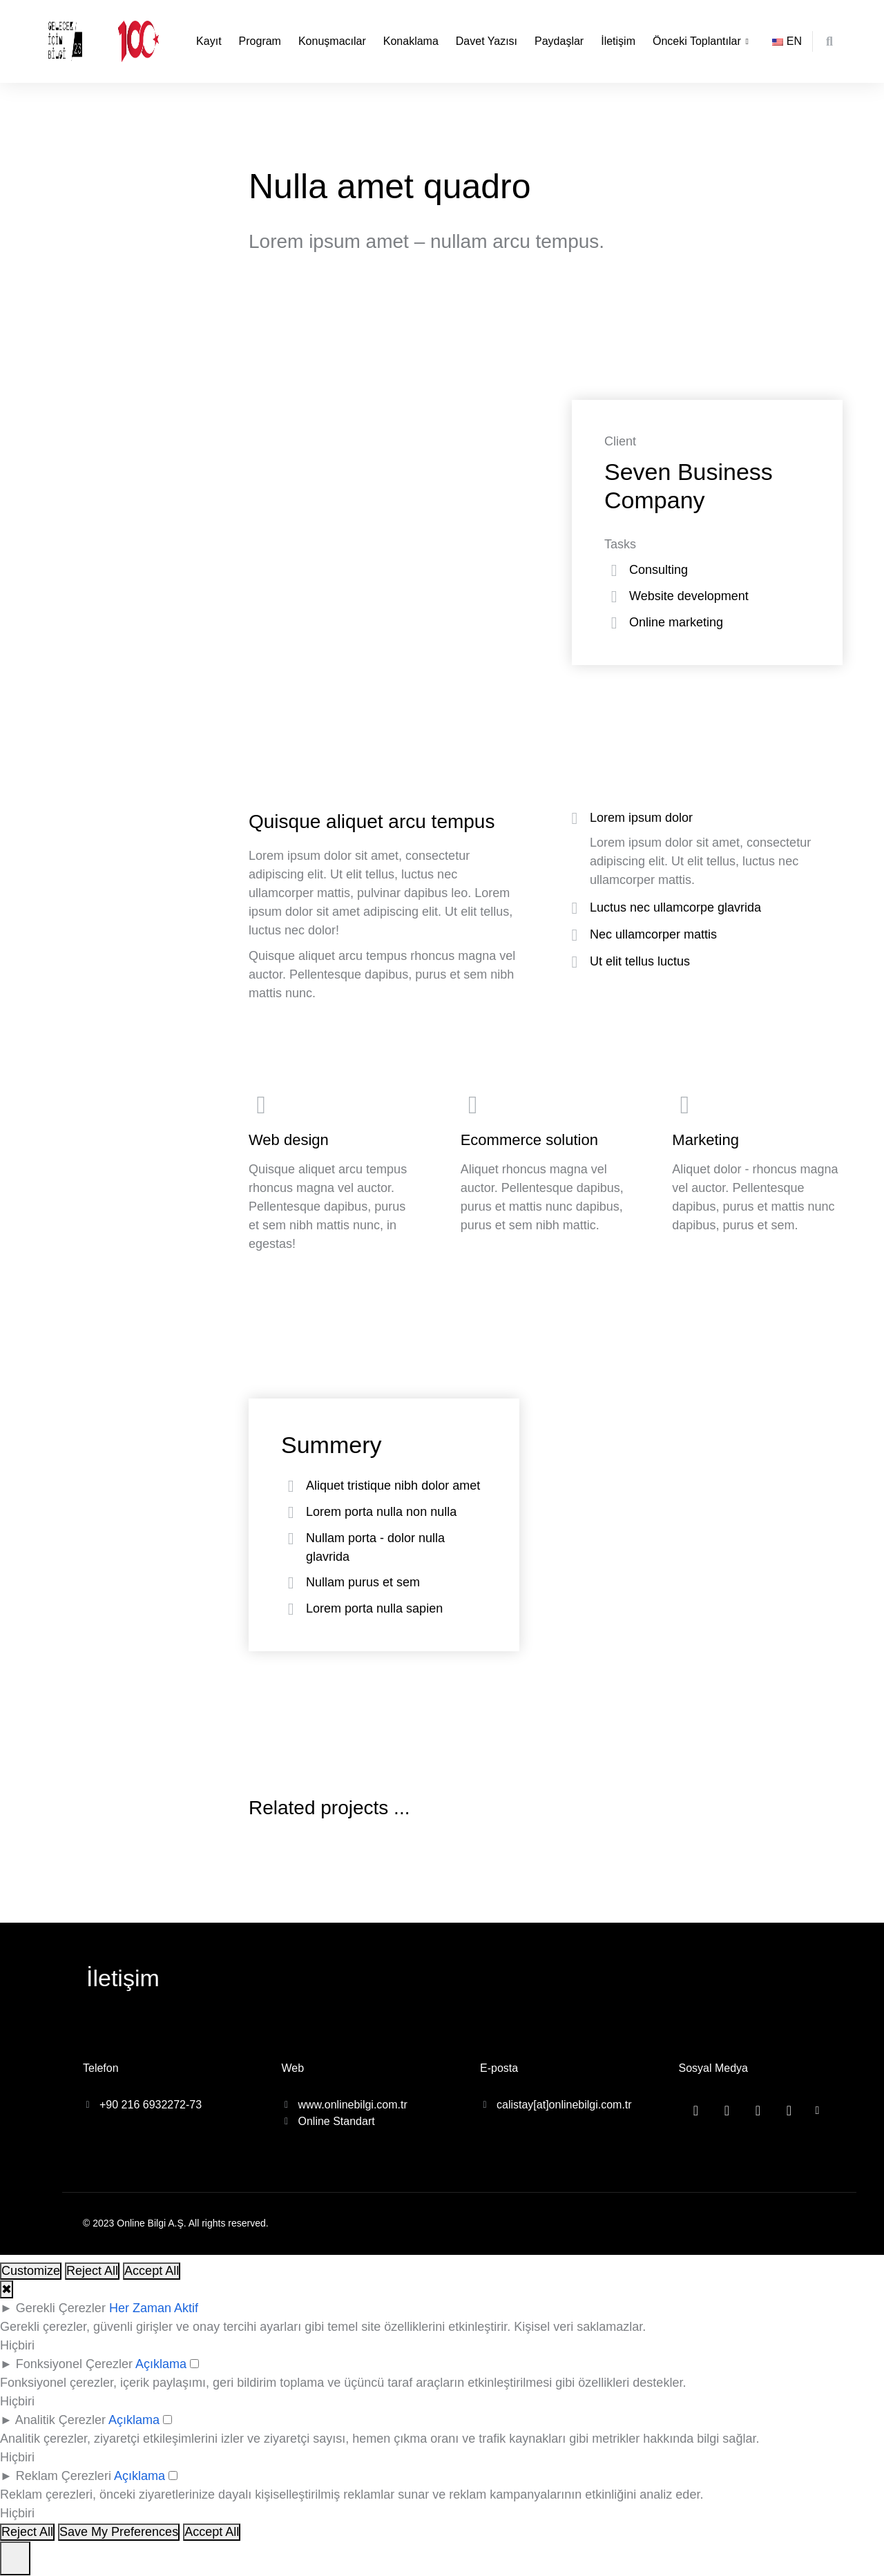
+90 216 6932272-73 (150, 2105)
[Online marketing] (614, 623)
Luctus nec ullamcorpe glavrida (675, 907)
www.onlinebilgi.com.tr (352, 2105)
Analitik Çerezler (60, 2420)
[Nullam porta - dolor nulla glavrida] (290, 1538)
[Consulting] (614, 570)
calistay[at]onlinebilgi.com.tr (564, 2105)
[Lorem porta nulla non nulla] (290, 1512)
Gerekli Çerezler (61, 2308)
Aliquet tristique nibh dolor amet (393, 1485)
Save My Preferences (118, 2532)
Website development (689, 596)
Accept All (151, 2271)
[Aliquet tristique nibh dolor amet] (290, 1486)
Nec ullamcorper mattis (653, 934)
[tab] (704, 820)
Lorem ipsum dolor (641, 818)
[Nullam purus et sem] (290, 1583)
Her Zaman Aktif (153, 2308)
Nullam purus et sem (363, 1582)
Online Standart (336, 2121)
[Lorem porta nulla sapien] (290, 1609)
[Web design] (334, 1173)
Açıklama (160, 2364)
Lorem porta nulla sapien (374, 1608)
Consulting (658, 570)
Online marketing (676, 622)
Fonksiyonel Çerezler (74, 2364)
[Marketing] (757, 1173)
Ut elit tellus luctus (640, 961)
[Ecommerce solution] (546, 1173)
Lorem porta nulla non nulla (381, 1512)
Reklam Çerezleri (63, 2476)
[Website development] (614, 596)
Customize (30, 2271)
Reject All (92, 2271)
